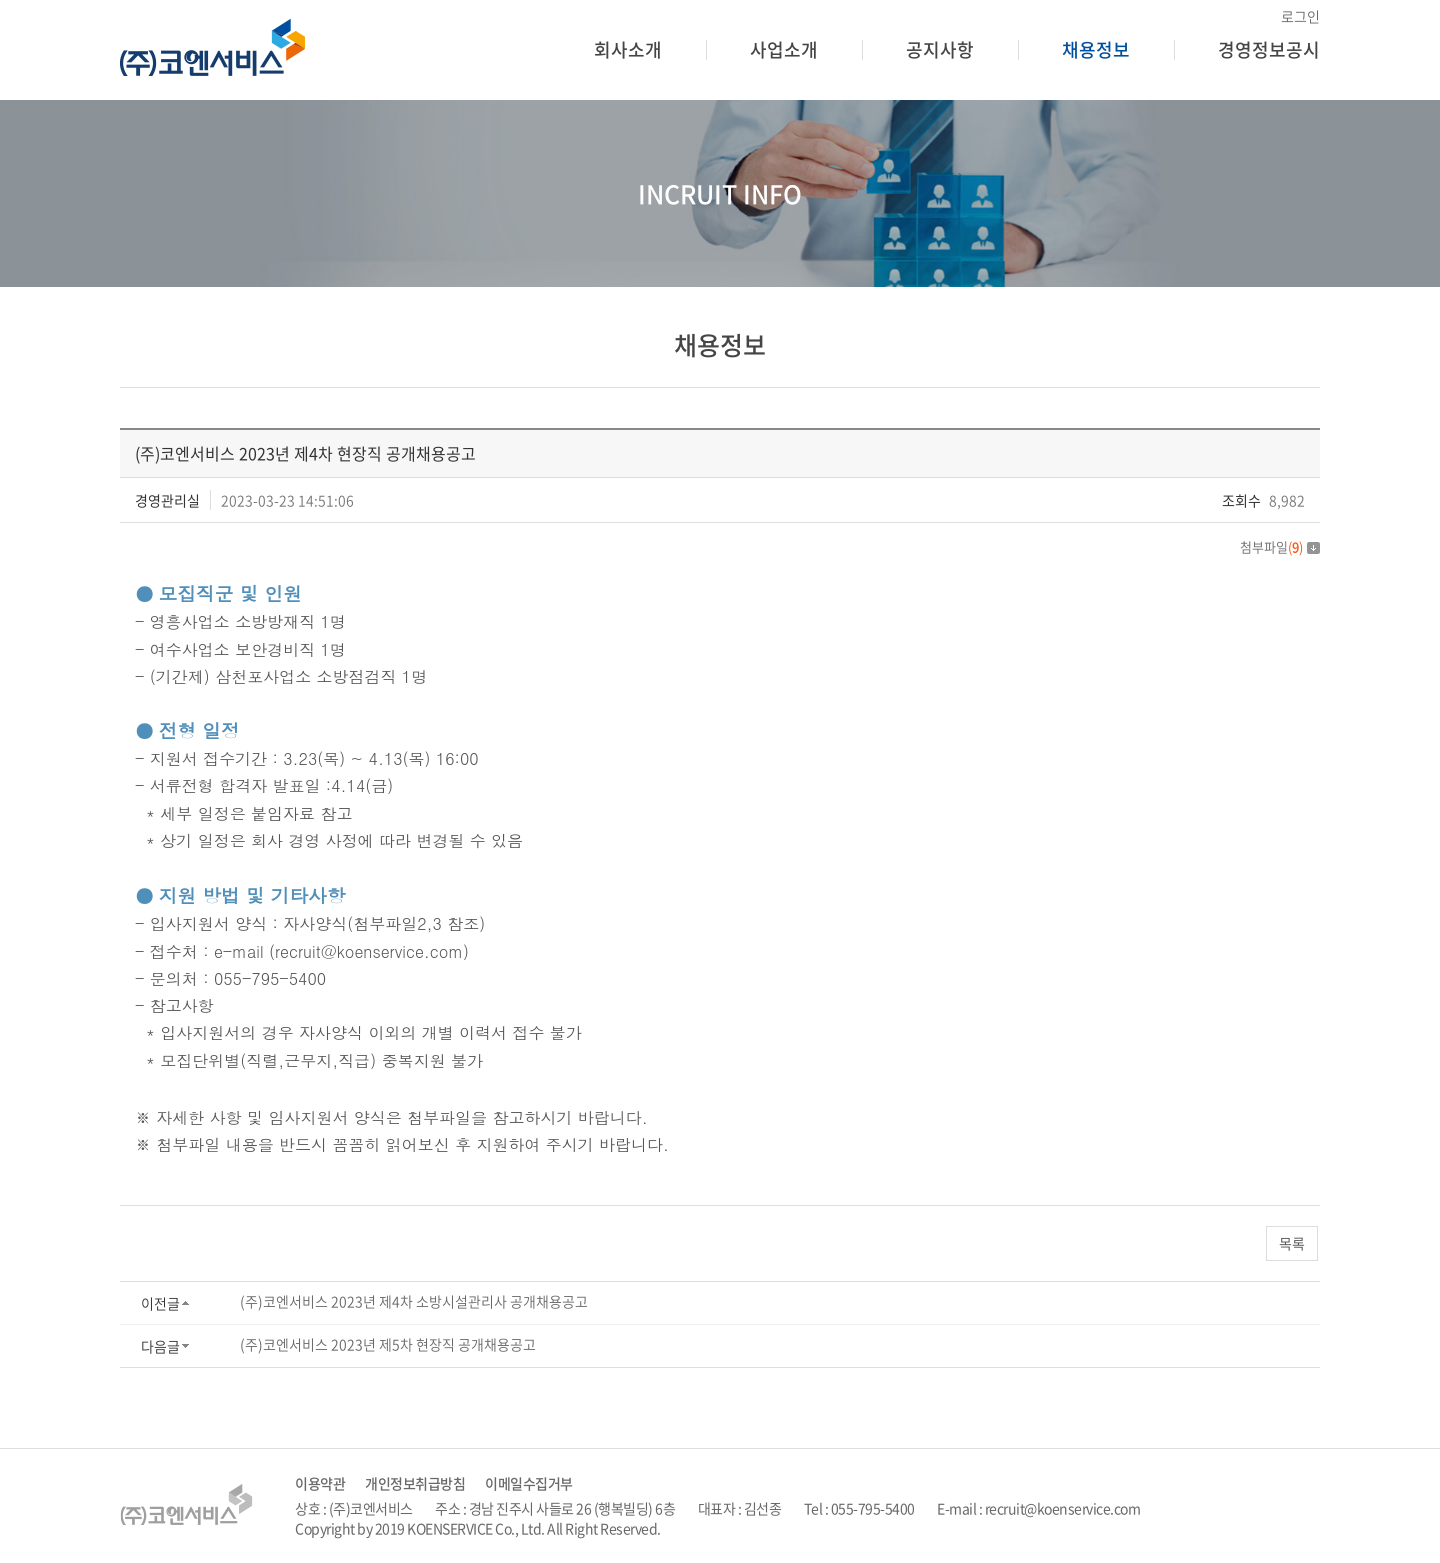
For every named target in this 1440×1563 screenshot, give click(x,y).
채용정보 (1096, 49)
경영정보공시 (1269, 49)
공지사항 (940, 49)
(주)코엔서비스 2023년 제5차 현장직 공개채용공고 (388, 1344)
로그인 (1300, 16)
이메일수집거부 (529, 1483)
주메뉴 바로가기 (0, 0)
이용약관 (320, 1483)
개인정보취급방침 (415, 1483)
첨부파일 (1280, 546)
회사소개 (628, 49)
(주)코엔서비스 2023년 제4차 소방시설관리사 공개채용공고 (414, 1301)
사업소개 (784, 49)
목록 (1292, 1243)
